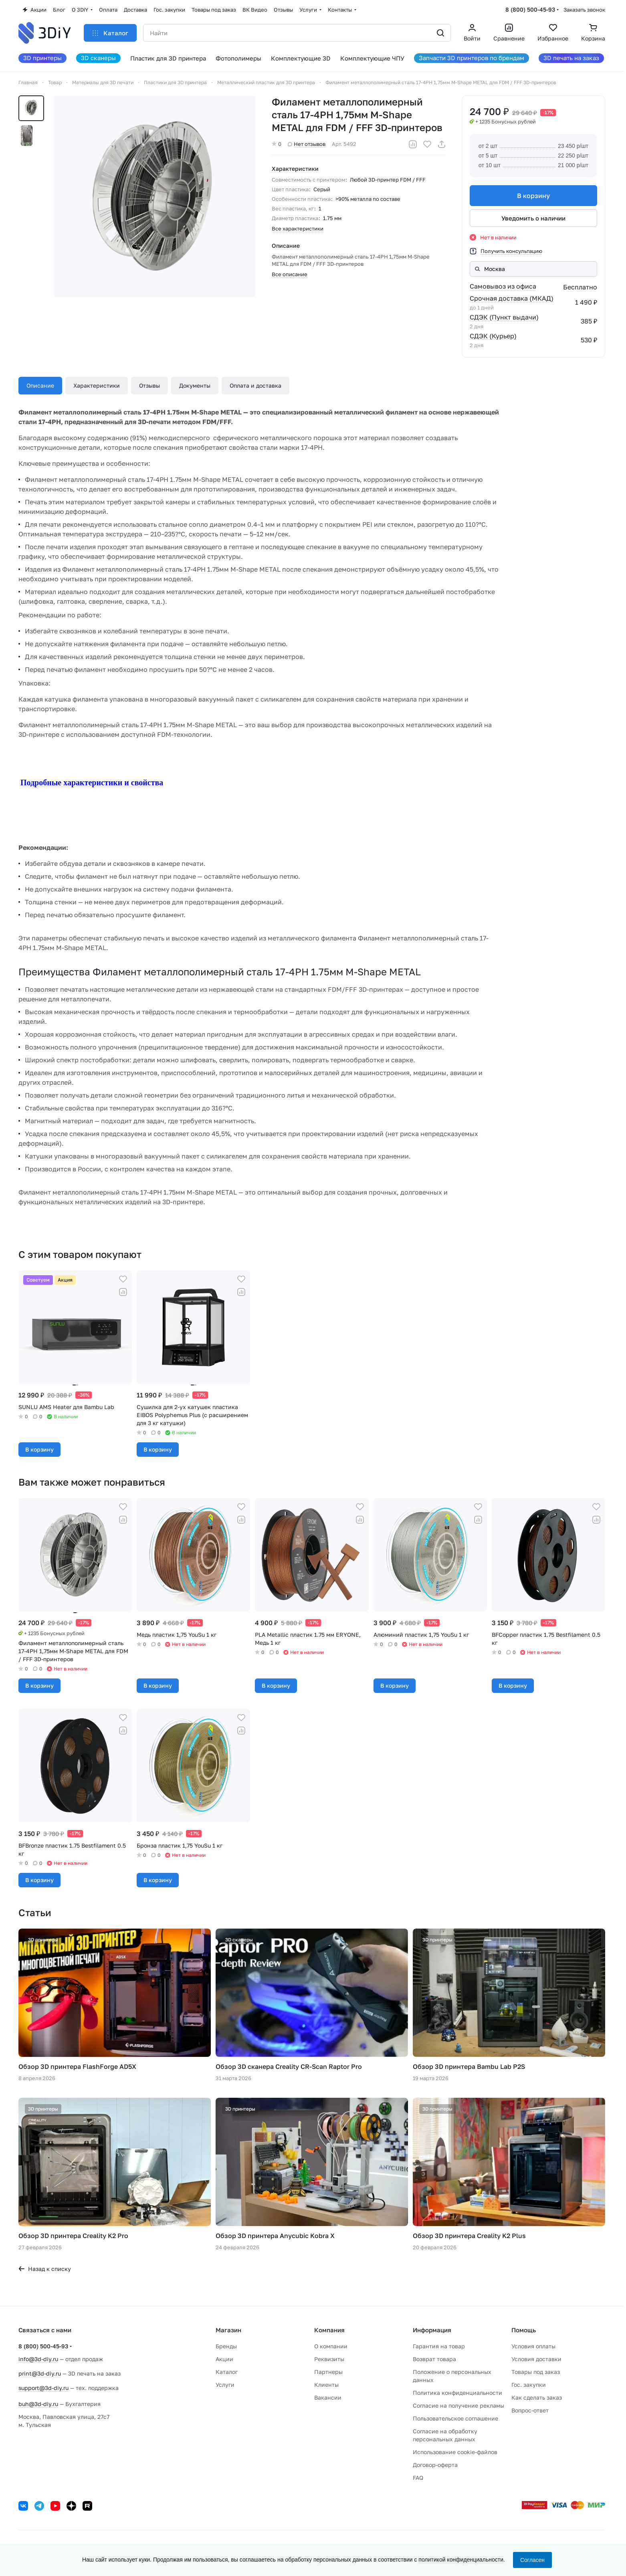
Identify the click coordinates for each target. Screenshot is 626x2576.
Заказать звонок (584, 9)
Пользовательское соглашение (455, 2418)
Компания (329, 2329)
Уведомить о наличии (533, 218)
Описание (40, 385)
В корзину (533, 196)
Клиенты (326, 2384)
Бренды (226, 2346)
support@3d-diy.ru (43, 2387)
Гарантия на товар (439, 2346)
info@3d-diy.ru (38, 2359)
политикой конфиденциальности (460, 2559)
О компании (330, 2346)
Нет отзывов (306, 144)
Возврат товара (434, 2359)
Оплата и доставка (255, 385)
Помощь (523, 2329)
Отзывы (149, 385)
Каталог (227, 2371)
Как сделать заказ (536, 2397)
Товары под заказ (535, 2371)
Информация (432, 2329)
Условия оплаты (533, 2346)
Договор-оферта (435, 2464)
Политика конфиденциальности (457, 2392)
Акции (224, 2359)
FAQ (418, 2477)
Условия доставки (536, 2359)
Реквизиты (329, 2359)
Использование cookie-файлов (455, 2452)
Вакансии (327, 2397)
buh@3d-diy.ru (38, 2403)
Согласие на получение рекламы (458, 2405)
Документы (194, 385)
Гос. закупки (528, 2384)
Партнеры (328, 2371)
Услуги (225, 2384)
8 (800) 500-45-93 (530, 9)
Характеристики (96, 385)
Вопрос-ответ (530, 2410)
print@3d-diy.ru (39, 2373)
